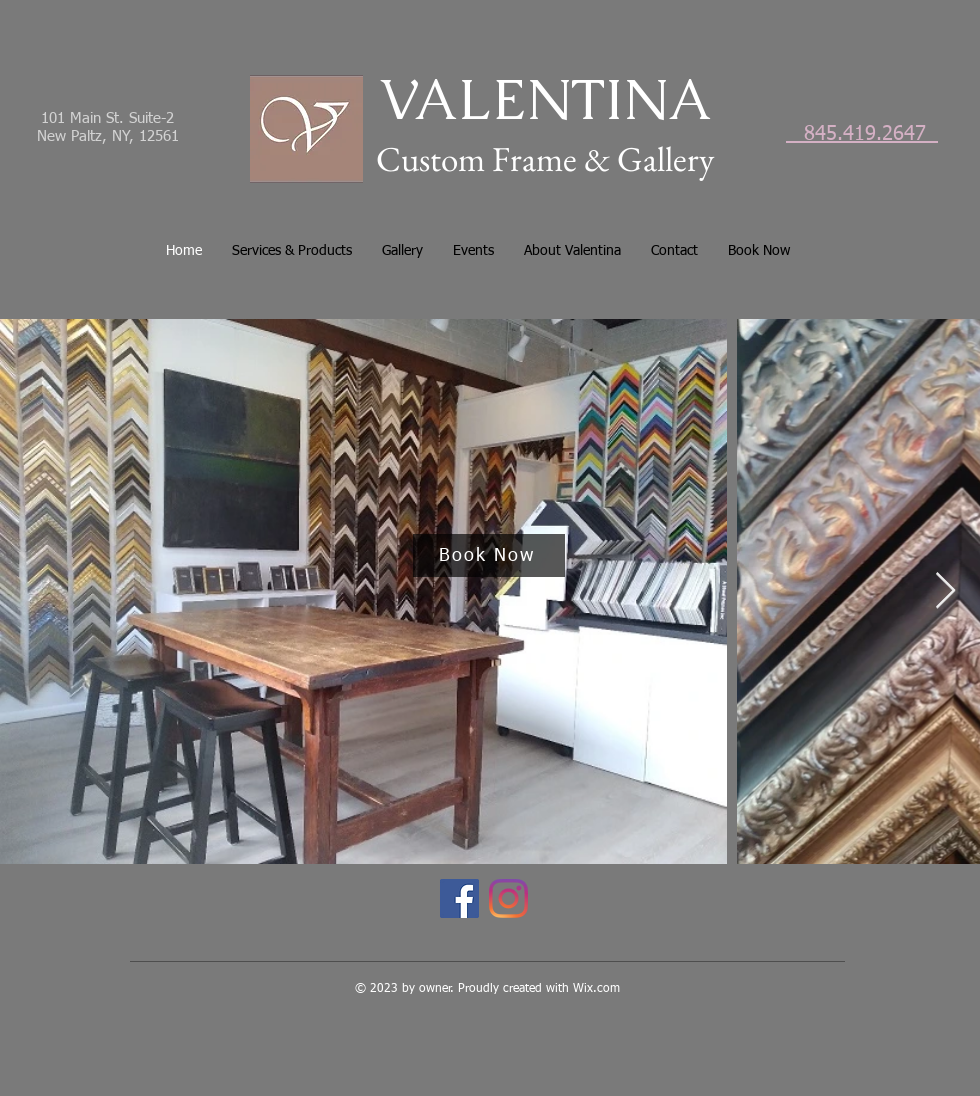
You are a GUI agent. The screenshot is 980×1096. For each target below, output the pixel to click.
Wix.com (596, 989)
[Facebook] (459, 898)
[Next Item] (945, 591)
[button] (292, 251)
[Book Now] (489, 555)
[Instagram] (508, 898)
